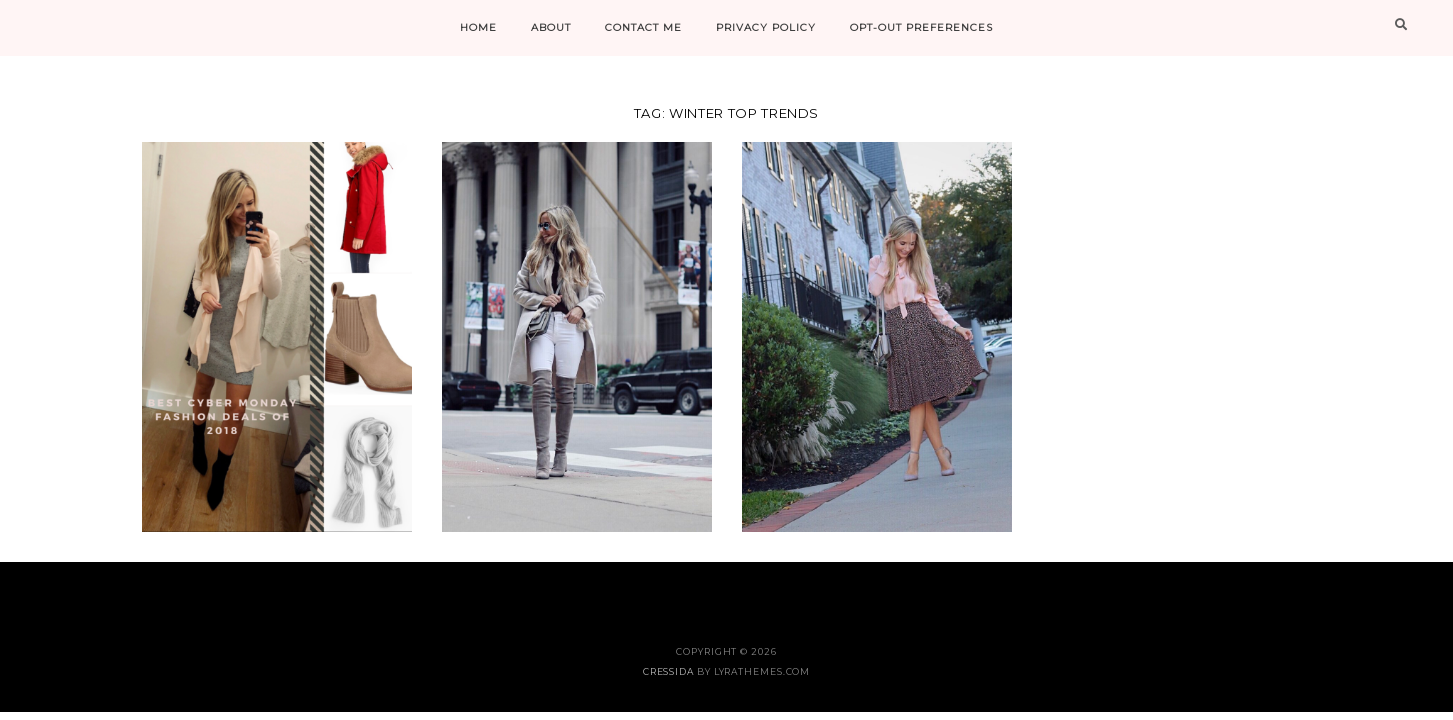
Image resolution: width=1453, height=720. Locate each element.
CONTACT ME (643, 27)
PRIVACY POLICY (766, 27)
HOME (478, 27)
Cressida (668, 671)
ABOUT (551, 27)
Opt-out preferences (921, 27)
